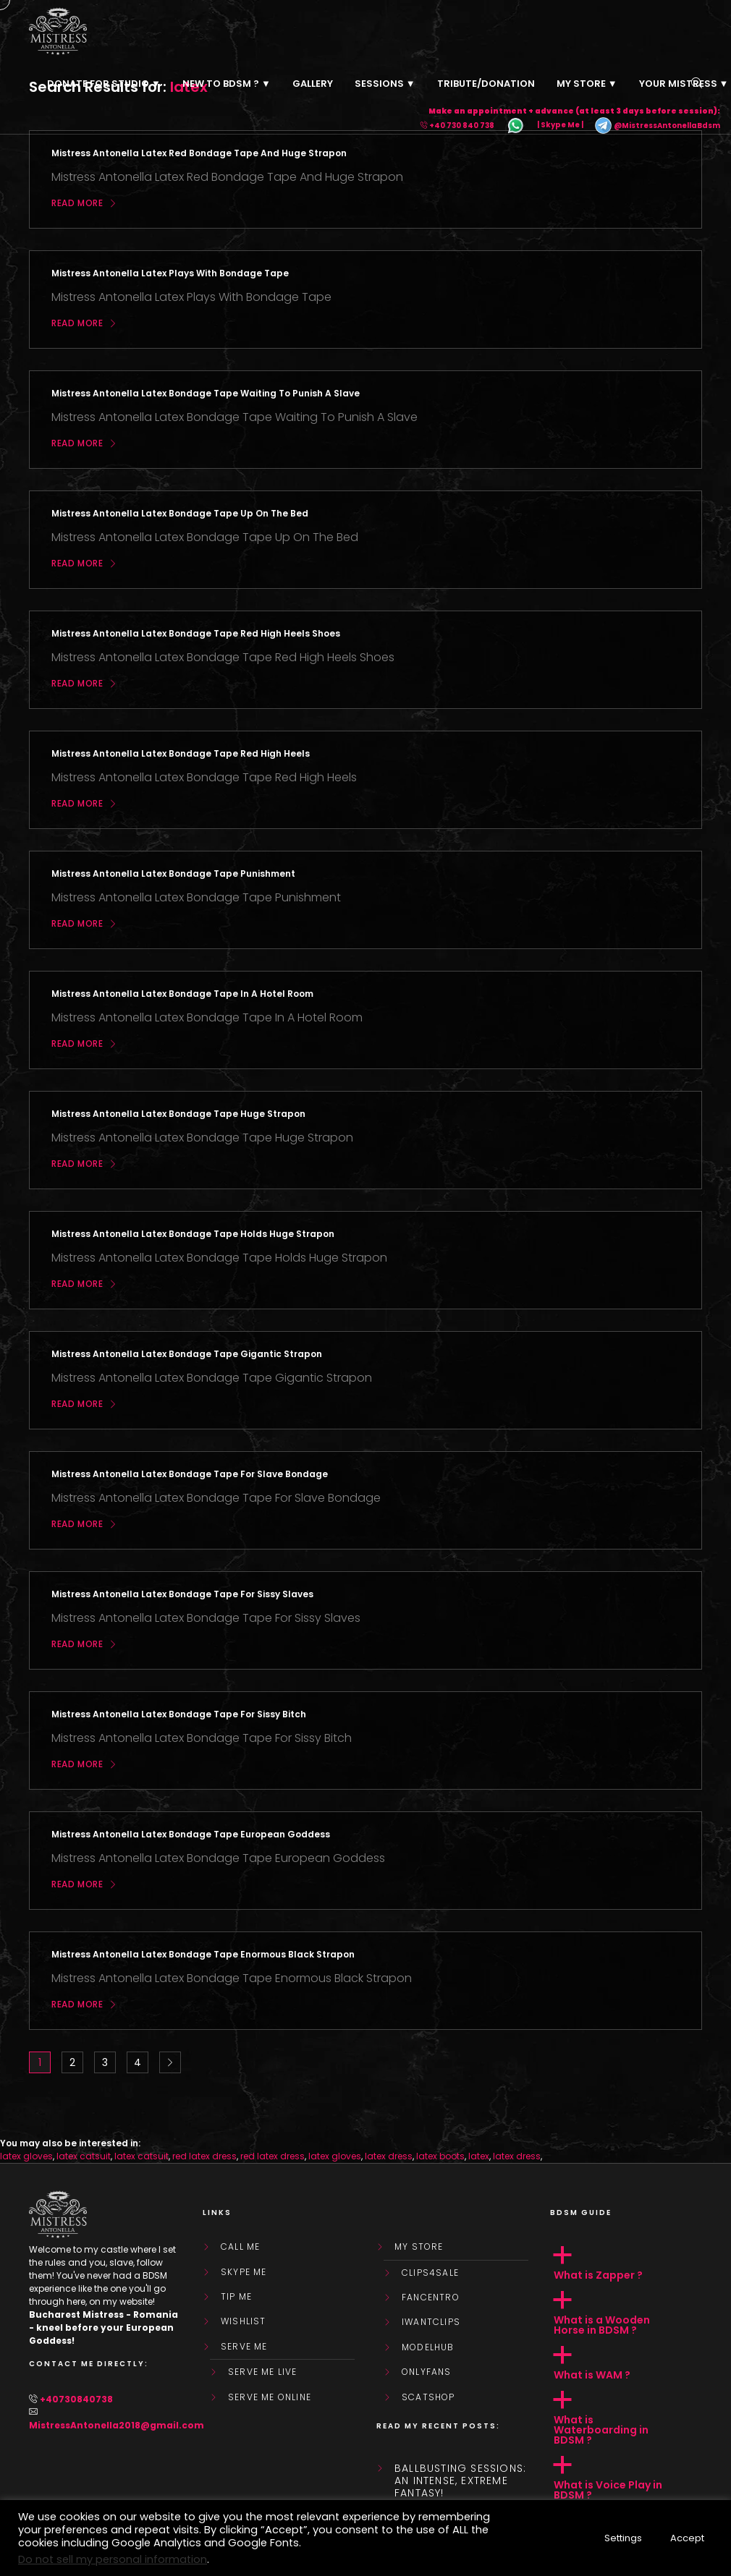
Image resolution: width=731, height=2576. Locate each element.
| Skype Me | (560, 125)
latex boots (440, 2156)
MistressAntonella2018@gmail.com (116, 2425)
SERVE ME (244, 2347)
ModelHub (428, 2347)
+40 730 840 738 (461, 125)
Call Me (240, 2247)
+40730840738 (76, 2399)
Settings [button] (623, 2538)
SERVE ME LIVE (262, 2372)
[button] (626, 2263)
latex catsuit (83, 2156)
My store (419, 2247)
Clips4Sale (430, 2273)
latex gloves (26, 2156)
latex (478, 2156)
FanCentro (431, 2297)
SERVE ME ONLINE (269, 2397)
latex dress (389, 2156)
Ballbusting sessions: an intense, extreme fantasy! (460, 2480)
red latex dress (204, 2156)
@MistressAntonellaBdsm (657, 125)
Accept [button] (687, 2538)
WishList (243, 2321)
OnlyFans (427, 2372)
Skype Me (244, 2272)
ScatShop (428, 2397)
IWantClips (431, 2322)
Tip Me (236, 2297)
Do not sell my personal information (112, 2559)
